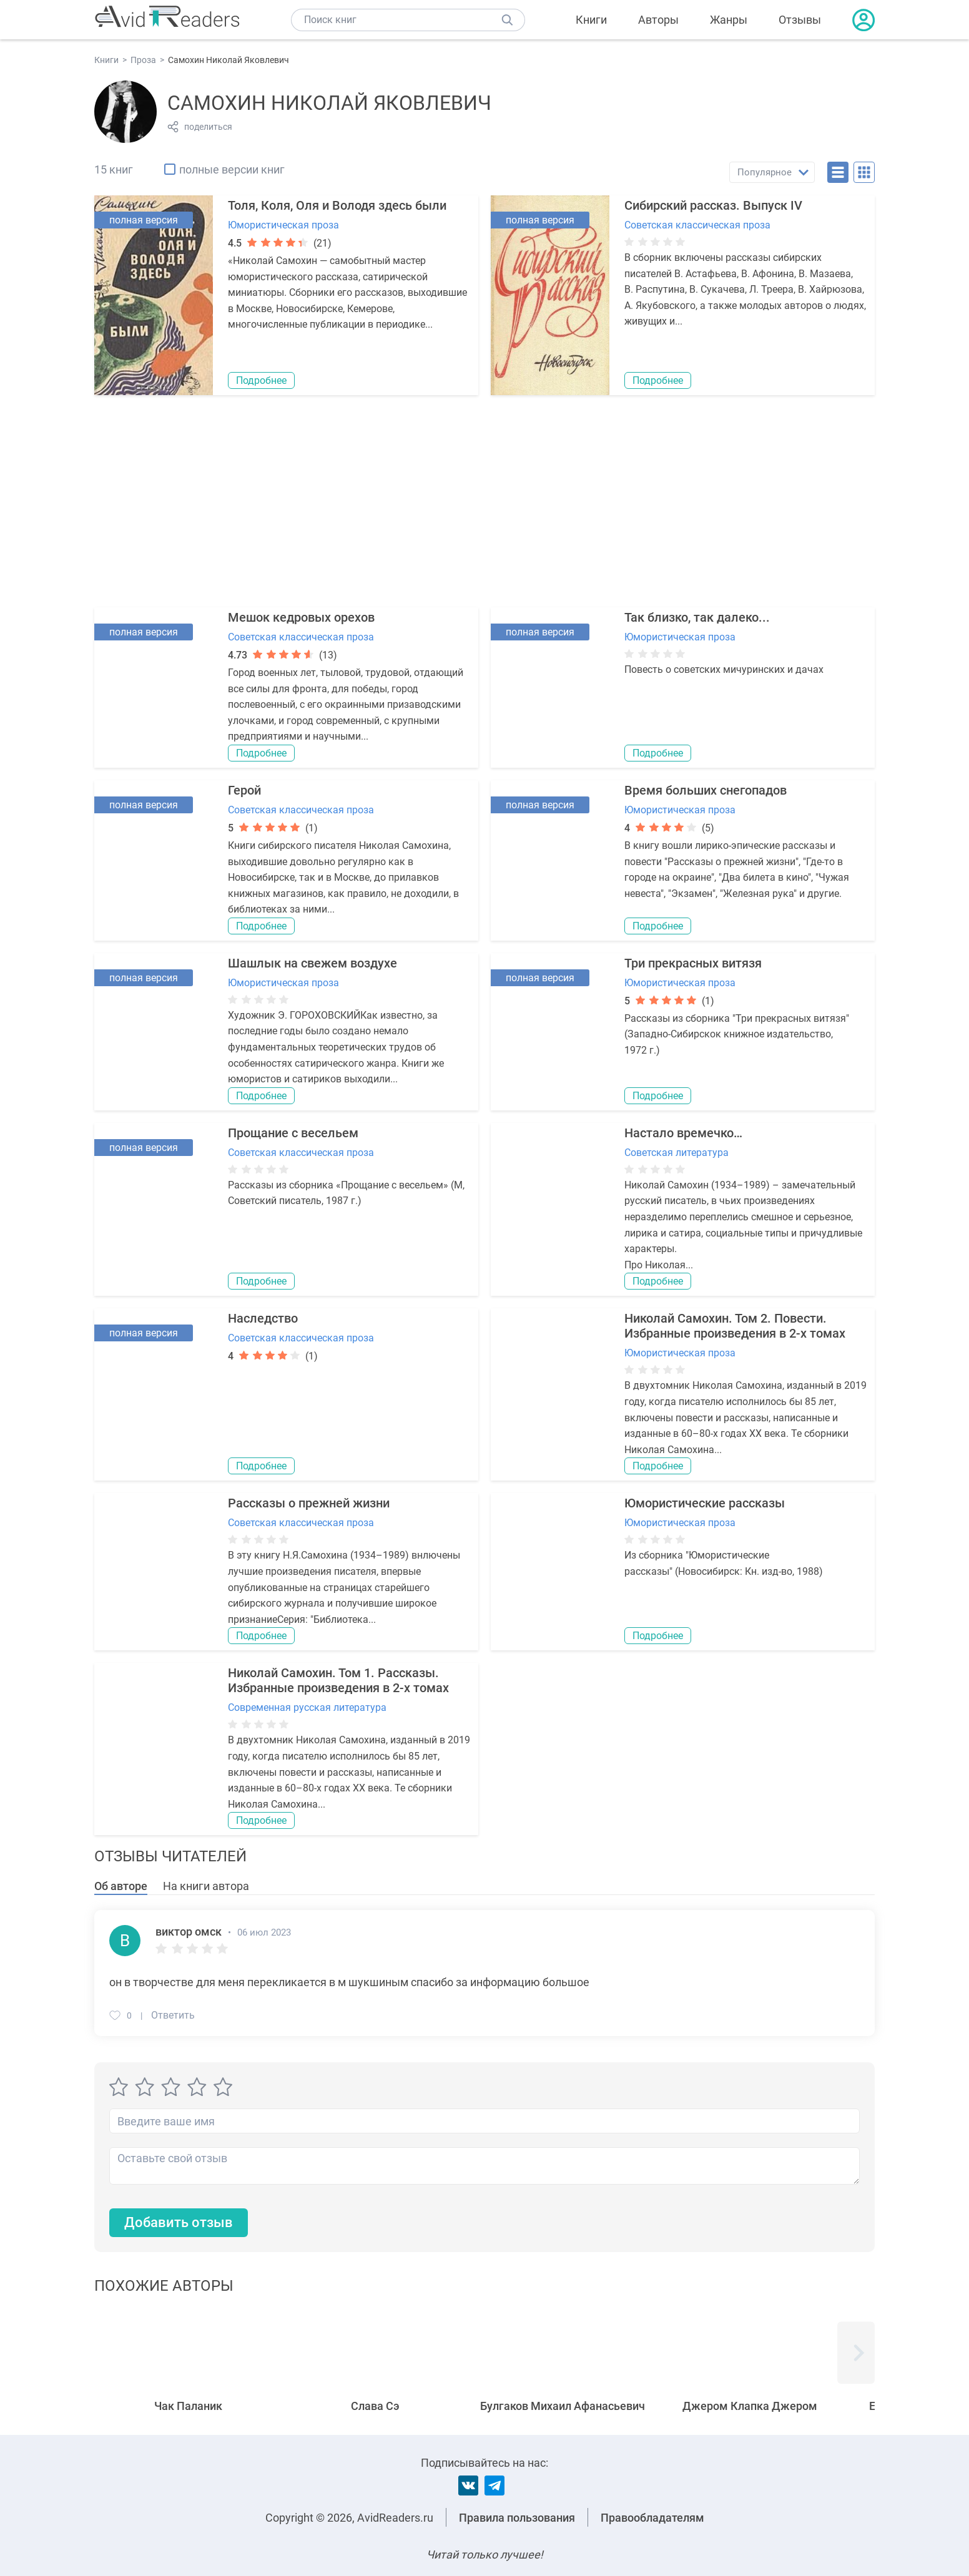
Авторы (658, 19)
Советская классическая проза (697, 225)
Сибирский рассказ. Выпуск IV (713, 205)
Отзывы (800, 19)
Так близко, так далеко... (697, 617)
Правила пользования (517, 2517)
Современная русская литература (307, 1707)
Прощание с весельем (293, 1132)
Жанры (728, 19)
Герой (244, 790)
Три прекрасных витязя (693, 963)
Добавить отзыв (178, 2223)
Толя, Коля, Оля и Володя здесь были (337, 205)
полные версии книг (232, 169)
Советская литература (676, 1152)
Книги (591, 19)
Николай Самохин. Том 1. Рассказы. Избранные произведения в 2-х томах (338, 1680)
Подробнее (261, 380)
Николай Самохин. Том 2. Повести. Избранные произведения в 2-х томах (734, 1326)
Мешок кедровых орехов (301, 617)
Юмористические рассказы (704, 1503)
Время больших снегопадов (705, 790)
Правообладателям (652, 2517)
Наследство (263, 1318)
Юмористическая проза (283, 225)
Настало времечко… (683, 1132)
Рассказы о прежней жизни (309, 1503)
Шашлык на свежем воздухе (312, 963)
